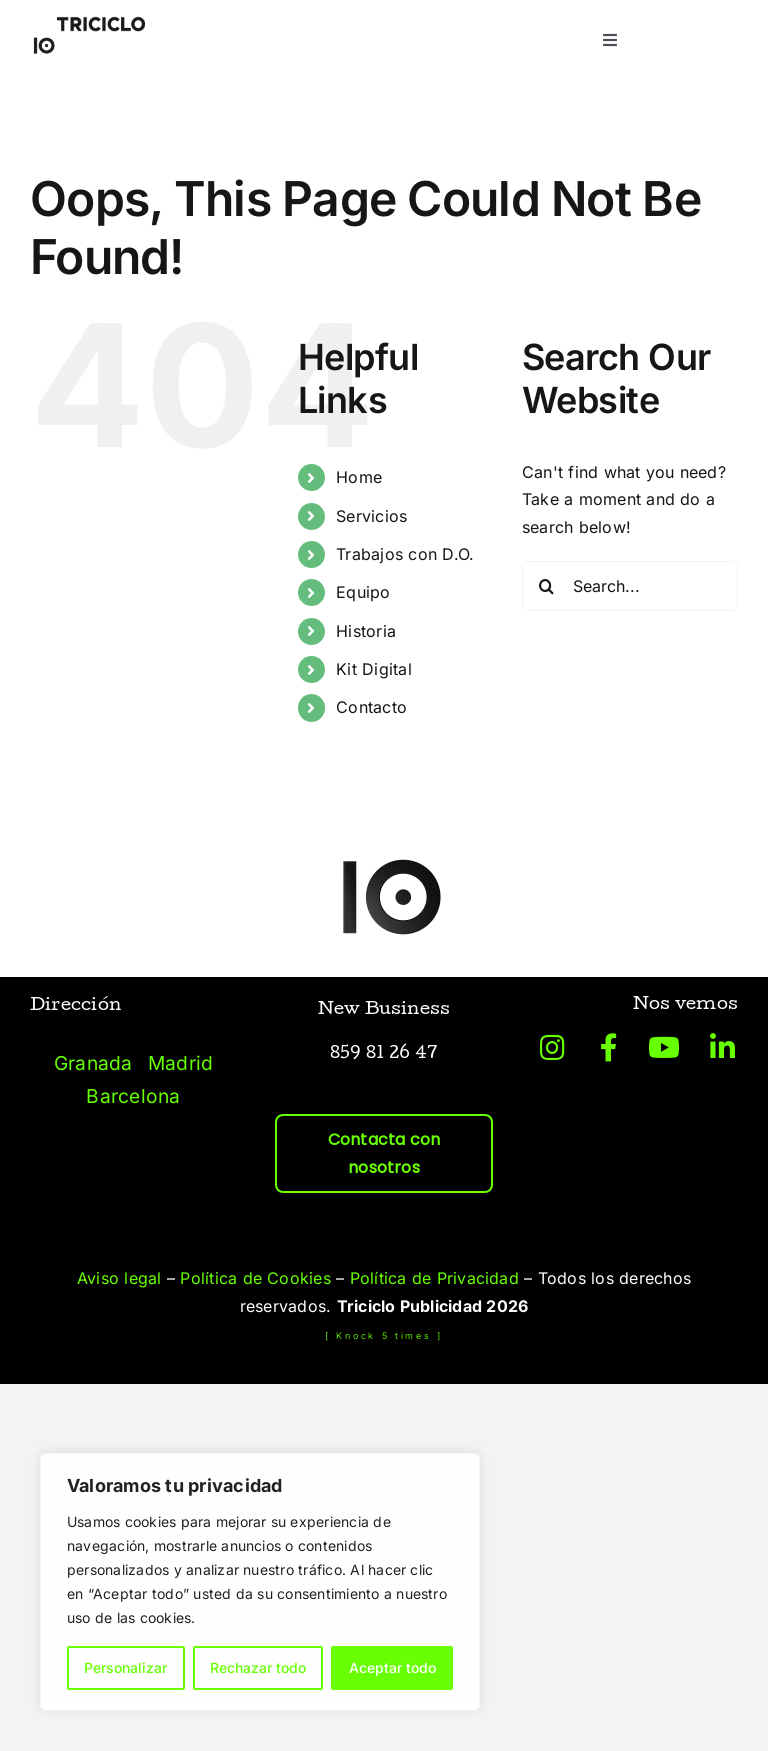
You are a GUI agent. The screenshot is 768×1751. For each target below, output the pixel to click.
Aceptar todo (392, 1667)
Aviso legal (119, 1278)
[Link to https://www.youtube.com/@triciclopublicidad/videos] (664, 1048)
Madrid (180, 1063)
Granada (93, 1063)
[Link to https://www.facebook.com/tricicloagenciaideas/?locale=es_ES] (609, 1048)
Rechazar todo (258, 1667)
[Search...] (630, 586)
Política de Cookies (255, 1278)
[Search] (547, 586)
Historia (366, 631)
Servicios (371, 516)
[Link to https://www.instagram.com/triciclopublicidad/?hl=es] (553, 1048)
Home (359, 477)
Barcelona (133, 1096)
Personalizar (125, 1667)
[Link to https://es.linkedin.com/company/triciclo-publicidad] (722, 1048)
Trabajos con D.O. (405, 554)
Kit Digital (374, 669)
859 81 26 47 (384, 1054)
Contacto (371, 707)
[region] (260, 1582)
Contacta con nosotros (384, 1153)
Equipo (363, 592)
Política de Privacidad (434, 1278)
